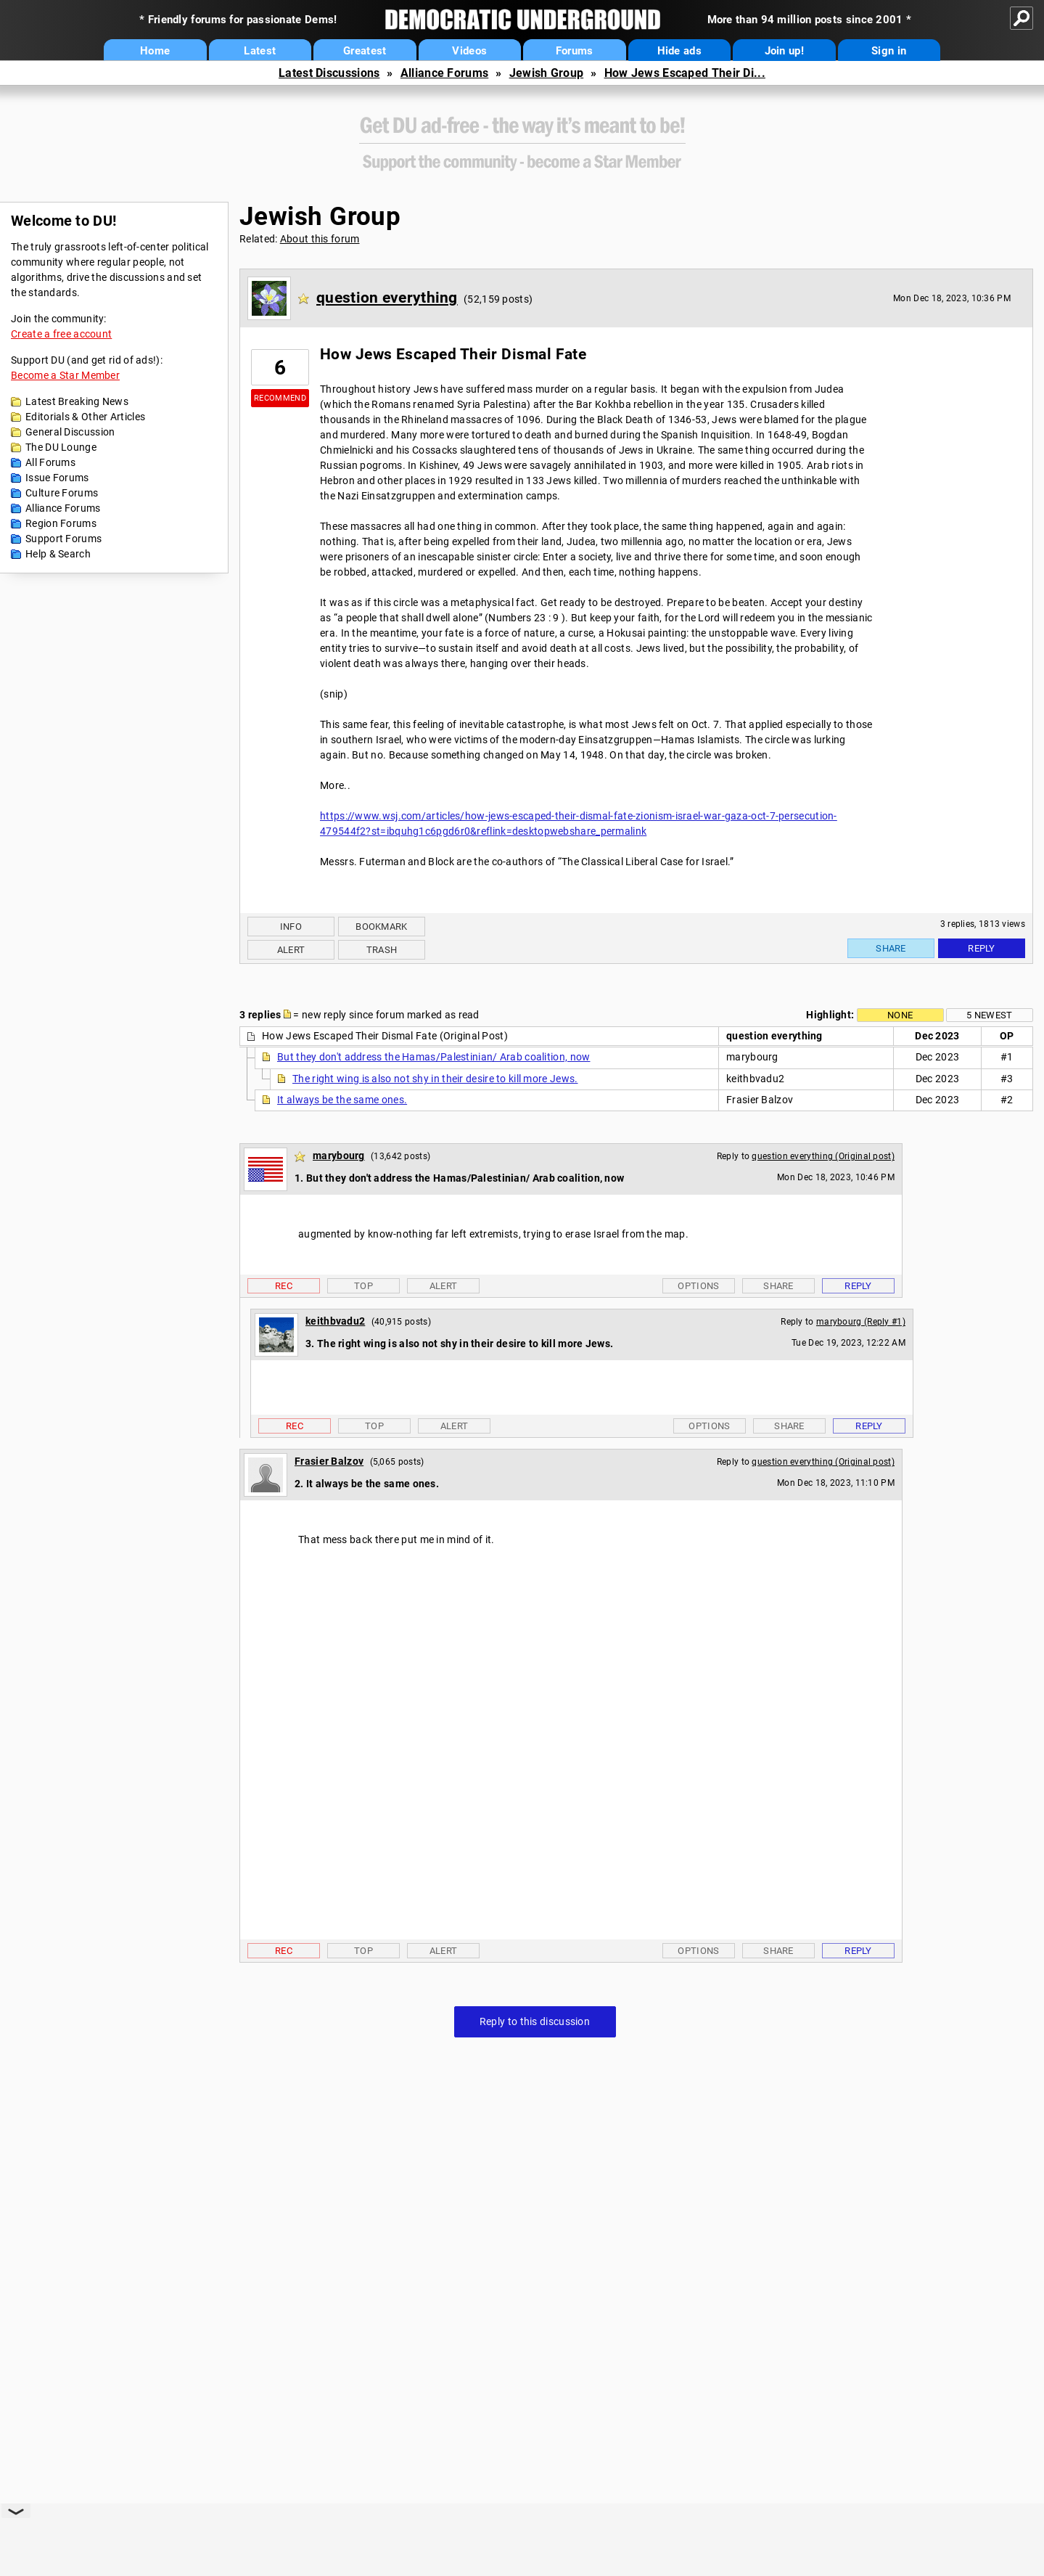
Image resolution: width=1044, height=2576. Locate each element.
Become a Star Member (65, 375)
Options (698, 1285)
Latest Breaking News (76, 401)
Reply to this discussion (535, 2021)
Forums (574, 50)
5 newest (989, 1015)
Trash (382, 949)
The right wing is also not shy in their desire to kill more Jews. (435, 1078)
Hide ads (679, 50)
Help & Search (58, 554)
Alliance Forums (444, 73)
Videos (469, 50)
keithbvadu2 (335, 1321)
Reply (981, 948)
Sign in (888, 50)
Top (363, 1285)
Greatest (364, 50)
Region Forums (60, 523)
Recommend (280, 398)
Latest (260, 50)
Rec (283, 1285)
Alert (291, 949)
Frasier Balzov (329, 1461)
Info (291, 926)
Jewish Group (546, 73)
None (900, 1015)
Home (155, 50)
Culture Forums (61, 493)
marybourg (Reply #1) (860, 1322)
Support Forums (63, 538)
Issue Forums (57, 477)
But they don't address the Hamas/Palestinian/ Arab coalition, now (434, 1057)
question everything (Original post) (823, 1156)
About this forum (320, 239)
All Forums (50, 462)
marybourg (339, 1155)
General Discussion (70, 432)
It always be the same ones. (342, 1099)
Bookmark (381, 926)
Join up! (784, 50)
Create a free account (61, 334)
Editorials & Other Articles (85, 416)
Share (891, 948)
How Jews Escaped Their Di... (684, 73)
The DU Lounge (60, 447)
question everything (387, 297)
